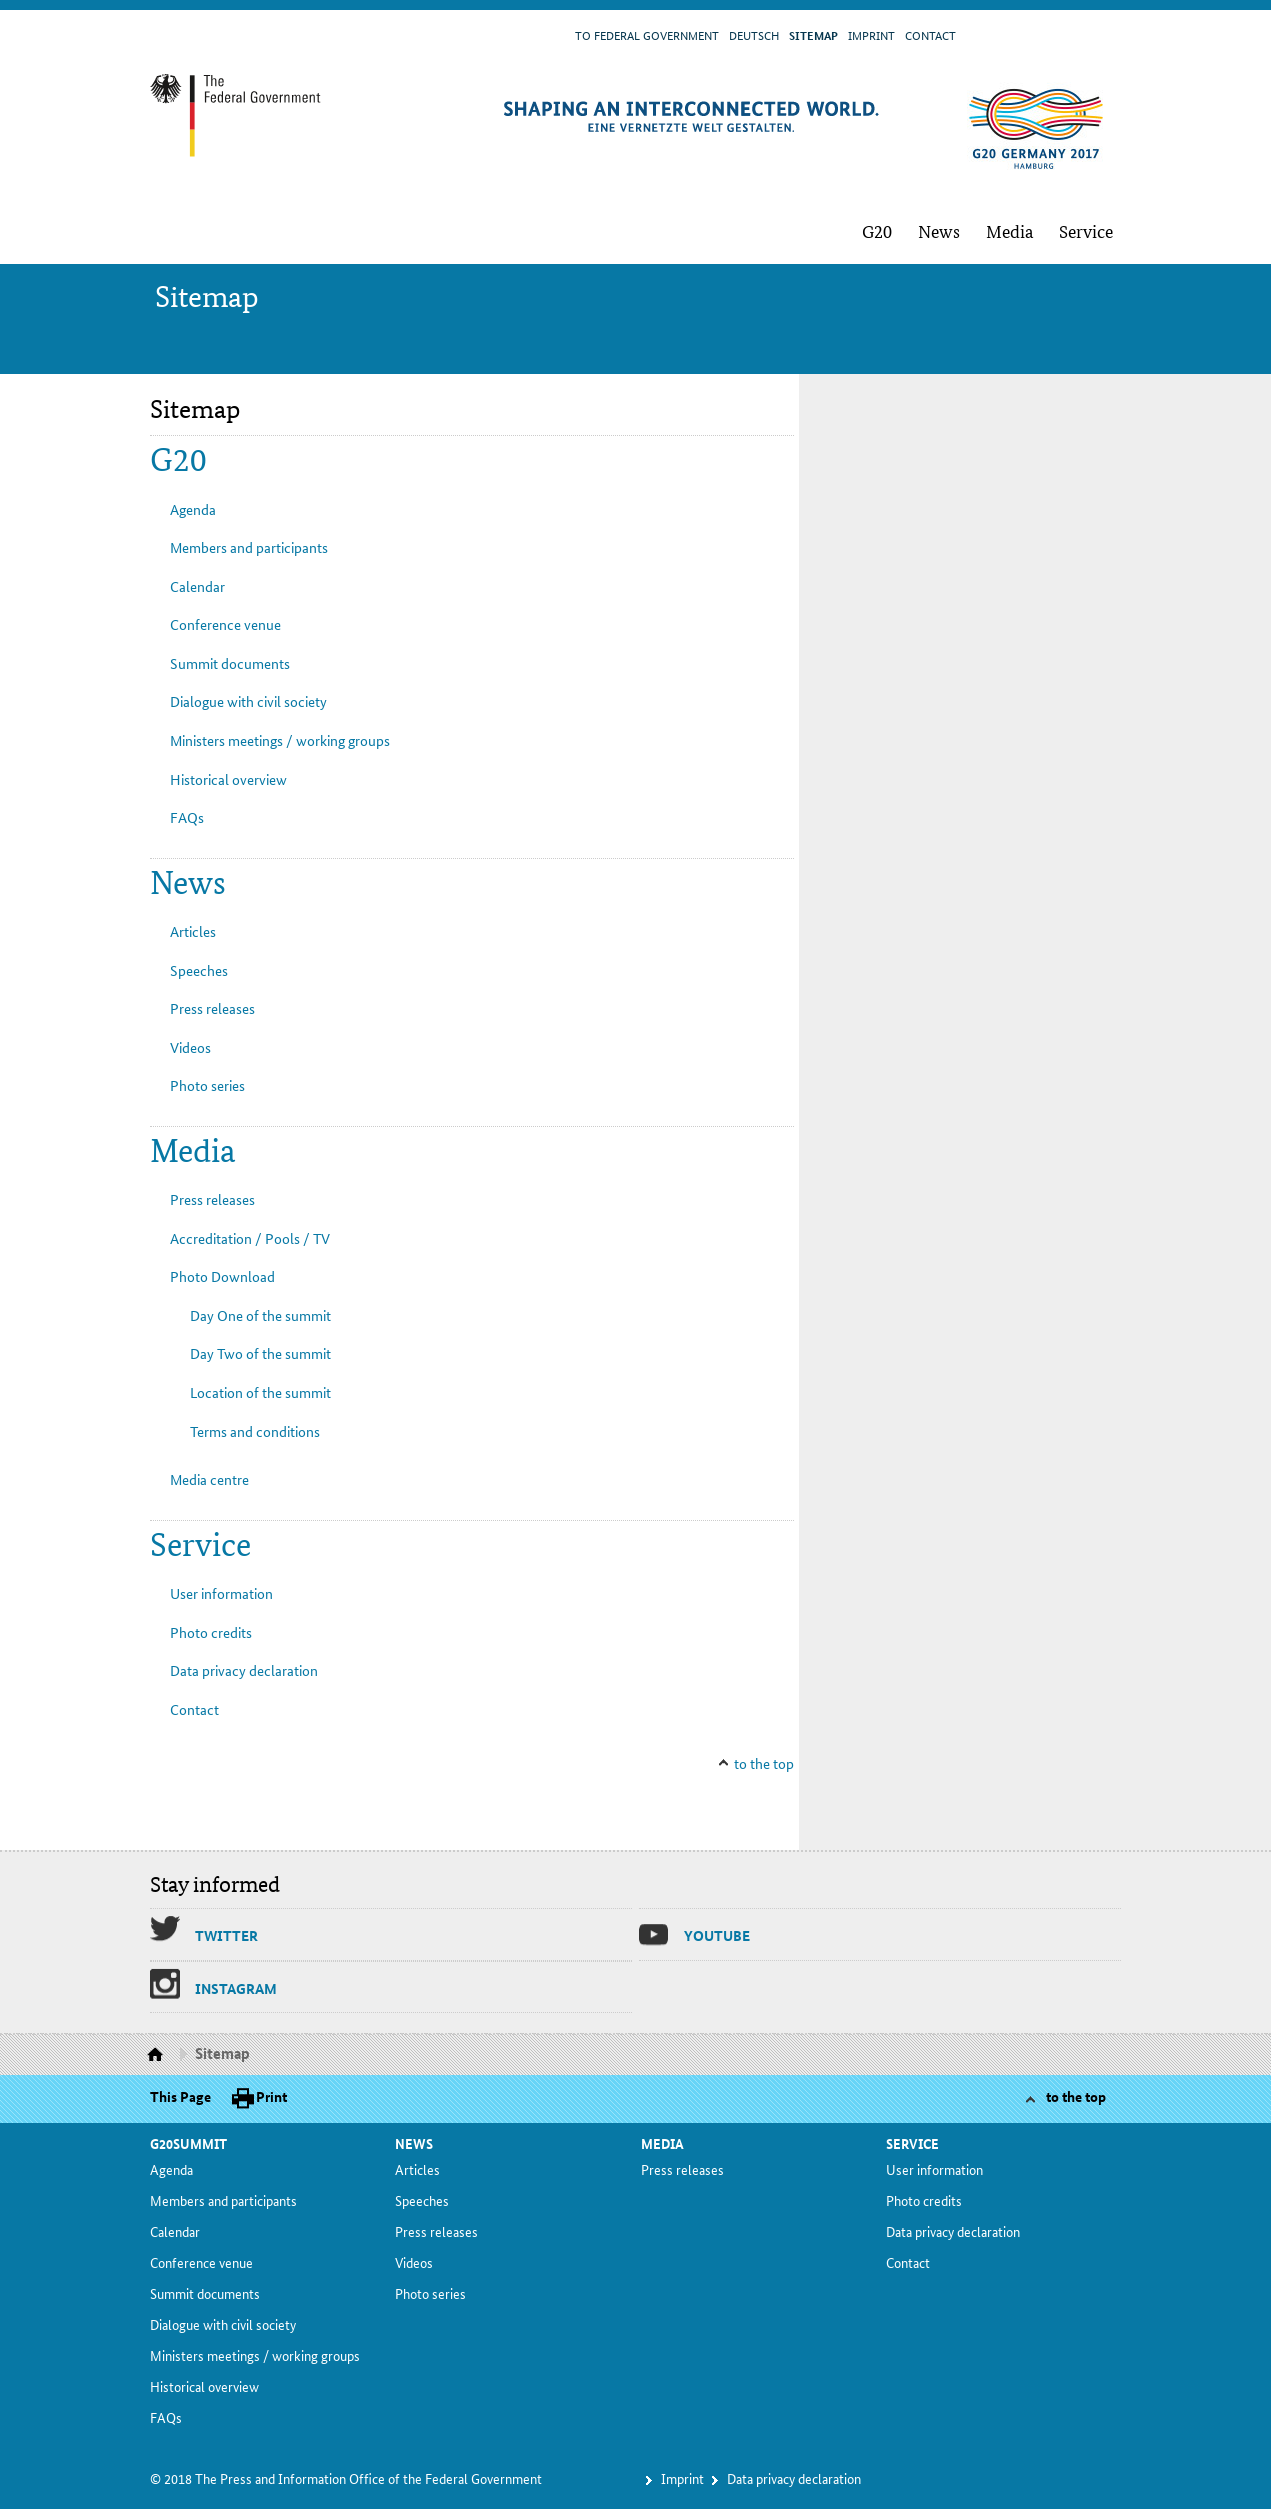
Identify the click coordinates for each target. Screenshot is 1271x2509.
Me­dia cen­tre (209, 1479)
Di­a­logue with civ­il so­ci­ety (248, 701)
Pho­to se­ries (207, 1085)
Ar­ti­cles (193, 931)
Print (271, 2096)
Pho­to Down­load (222, 1276)
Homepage (157, 2055)
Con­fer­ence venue (225, 624)
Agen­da (193, 509)
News (939, 230)
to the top (764, 1763)
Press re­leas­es (212, 1008)
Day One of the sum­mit (260, 1315)
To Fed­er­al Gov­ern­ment (647, 34)
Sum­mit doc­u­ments (230, 663)
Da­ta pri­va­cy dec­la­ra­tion (244, 1670)
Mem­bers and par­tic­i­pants (249, 547)
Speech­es (199, 970)
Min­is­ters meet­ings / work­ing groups (280, 740)
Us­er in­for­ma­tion (221, 1593)
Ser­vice (1086, 230)
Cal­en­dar (197, 586)
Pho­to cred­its (211, 1632)
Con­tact (930, 34)
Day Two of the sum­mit (260, 1353)
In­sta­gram (236, 1988)
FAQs (187, 817)
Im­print (871, 34)
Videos (190, 1047)
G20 (877, 230)
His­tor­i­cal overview (228, 779)
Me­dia (1009, 230)
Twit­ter (226, 1935)
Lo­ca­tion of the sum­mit (260, 1392)
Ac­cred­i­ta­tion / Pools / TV (250, 1238)
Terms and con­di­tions (255, 1431)
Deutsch (754, 34)
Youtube (717, 1935)
